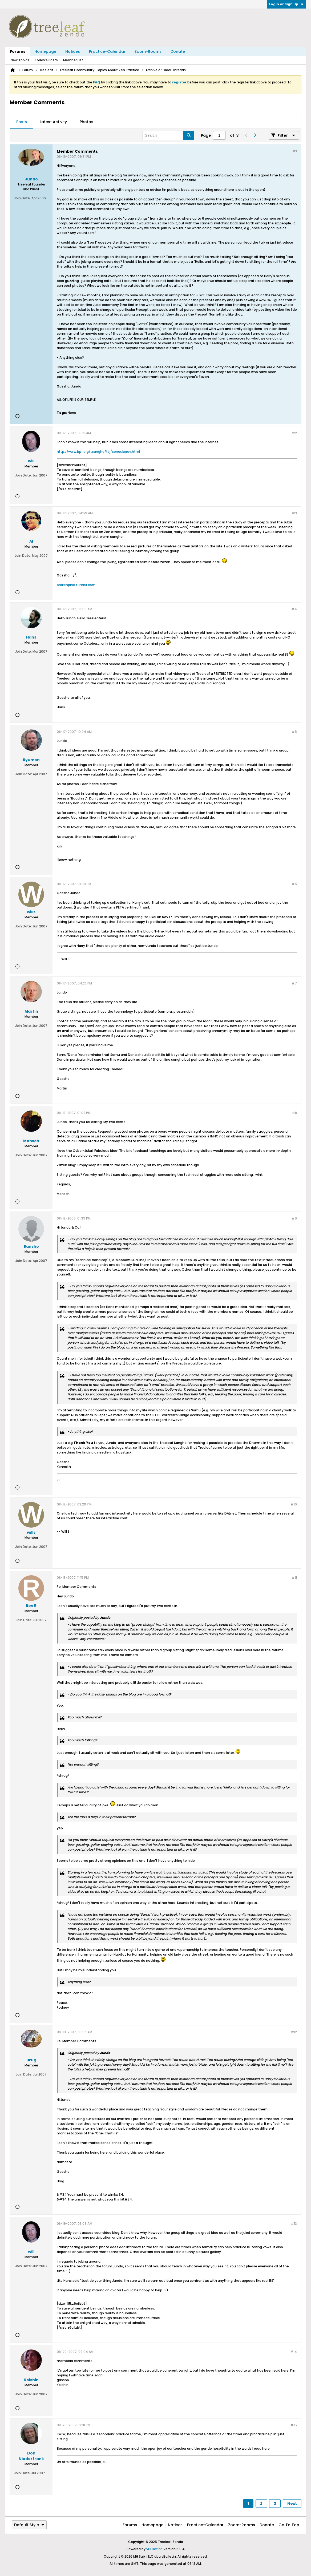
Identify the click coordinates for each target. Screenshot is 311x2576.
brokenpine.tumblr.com (76, 585)
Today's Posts (46, 60)
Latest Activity (53, 121)
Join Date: (22, 198)
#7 (294, 983)
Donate (178, 51)
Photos (86, 121)
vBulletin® (154, 2549)
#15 (293, 2425)
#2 (294, 433)
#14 (293, 2351)
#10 (293, 1504)
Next (292, 2503)
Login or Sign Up (286, 4)
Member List (73, 60)
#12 (294, 2032)
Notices (72, 51)
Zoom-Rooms (148, 51)
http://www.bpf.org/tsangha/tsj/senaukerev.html (98, 451)
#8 (294, 1113)
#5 (294, 731)
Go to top (288, 2524)
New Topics (20, 60)
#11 (294, 1577)
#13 (294, 2223)
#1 (295, 151)
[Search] (168, 135)
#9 (294, 1218)
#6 (294, 884)
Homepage (45, 51)
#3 (294, 513)
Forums (17, 51)
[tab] (21, 122)
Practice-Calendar (107, 51)
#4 (294, 609)
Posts (21, 121)
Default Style (29, 2524)
